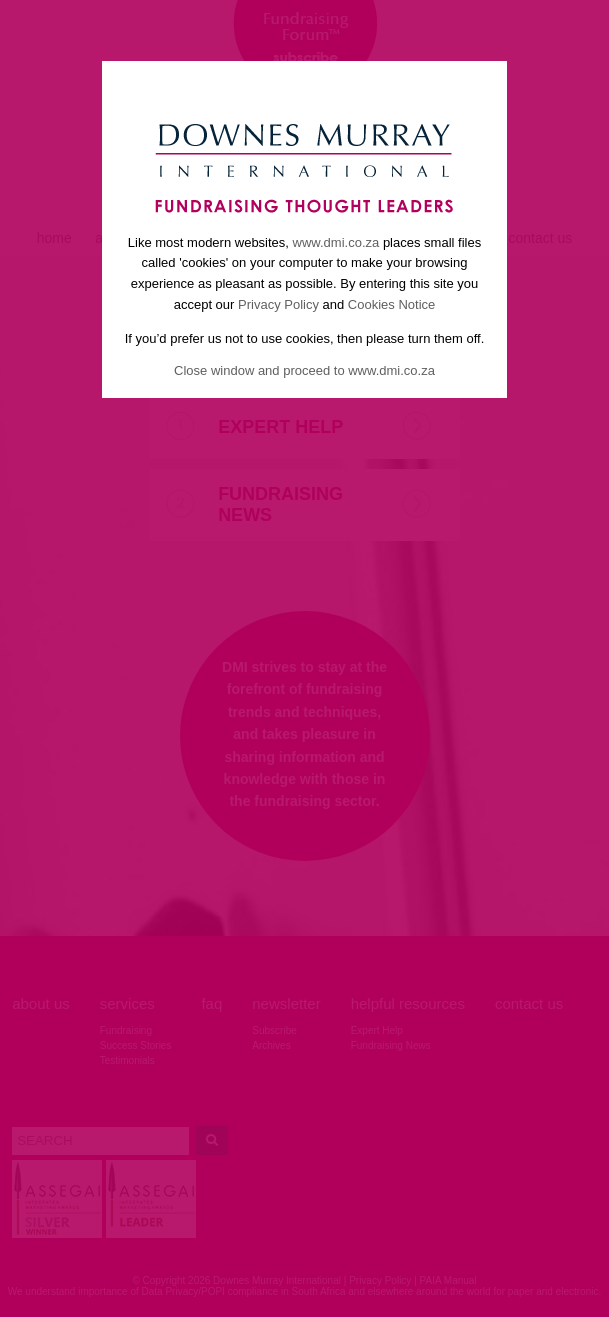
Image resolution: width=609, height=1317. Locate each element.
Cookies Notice (391, 304)
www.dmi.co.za (336, 242)
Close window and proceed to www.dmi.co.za (304, 370)
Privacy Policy (278, 304)
